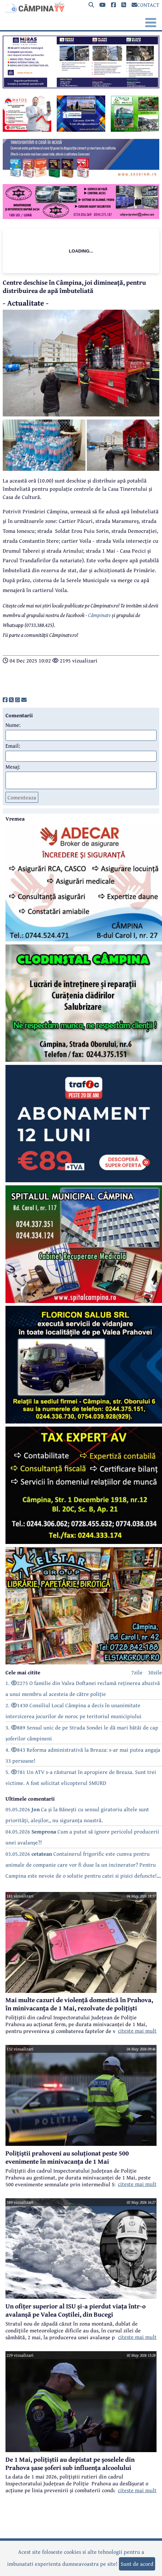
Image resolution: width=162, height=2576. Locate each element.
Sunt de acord (137, 2564)
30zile (155, 1672)
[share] (5, 700)
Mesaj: (12, 766)
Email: (12, 746)
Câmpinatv (99, 615)
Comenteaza (22, 797)
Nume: (13, 725)
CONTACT (145, 5)
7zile (137, 1672)
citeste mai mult (137, 2030)
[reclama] (81, 86)
